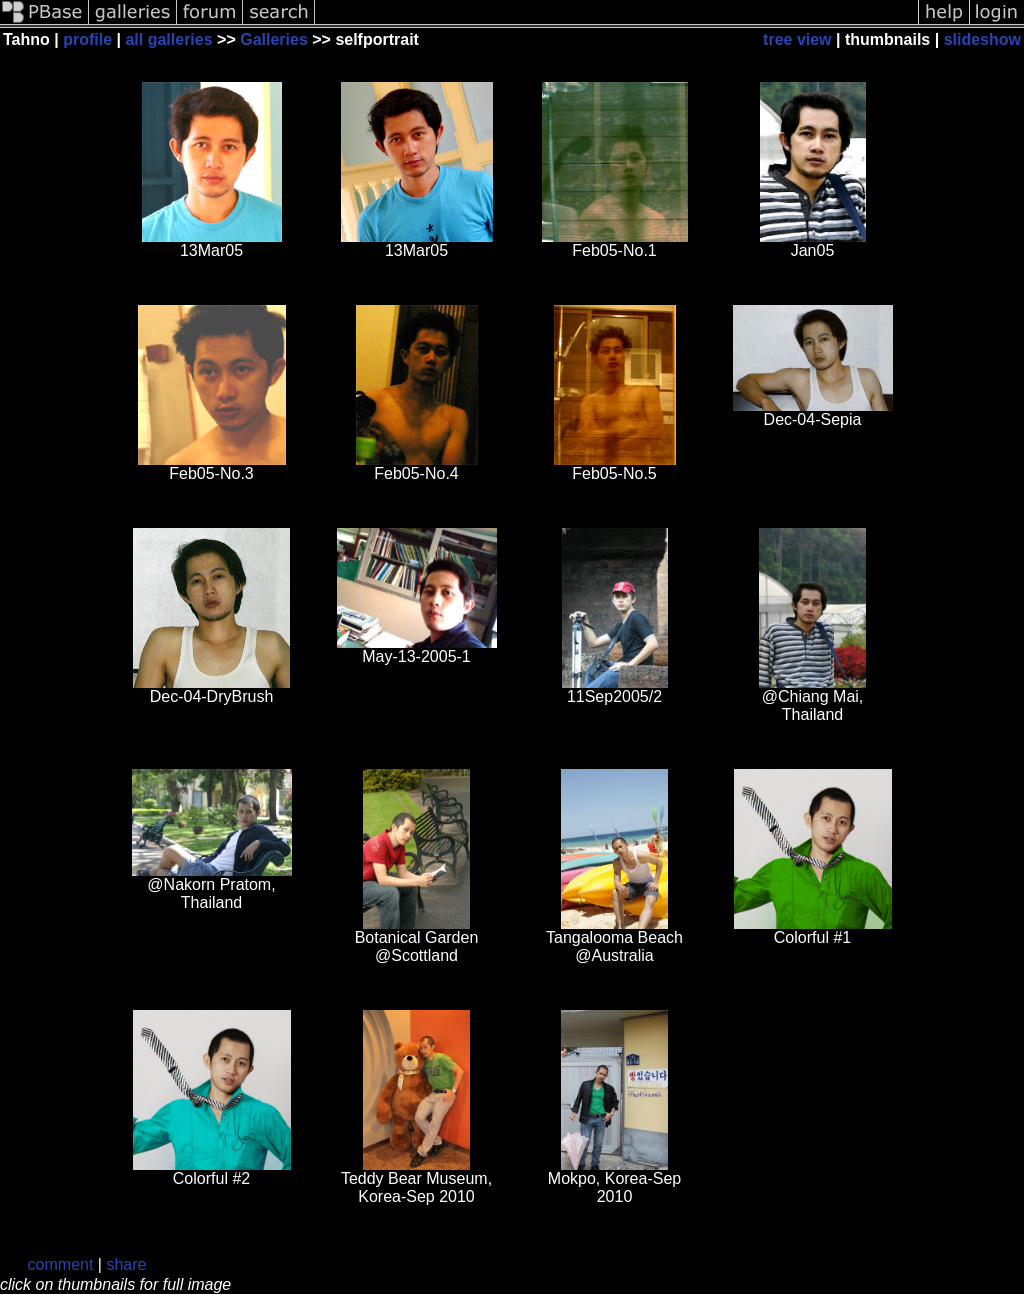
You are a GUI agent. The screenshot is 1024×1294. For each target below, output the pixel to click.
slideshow (982, 39)
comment (61, 1264)
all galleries (168, 39)
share (126, 1264)
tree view (797, 39)
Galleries (274, 39)
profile (87, 39)
